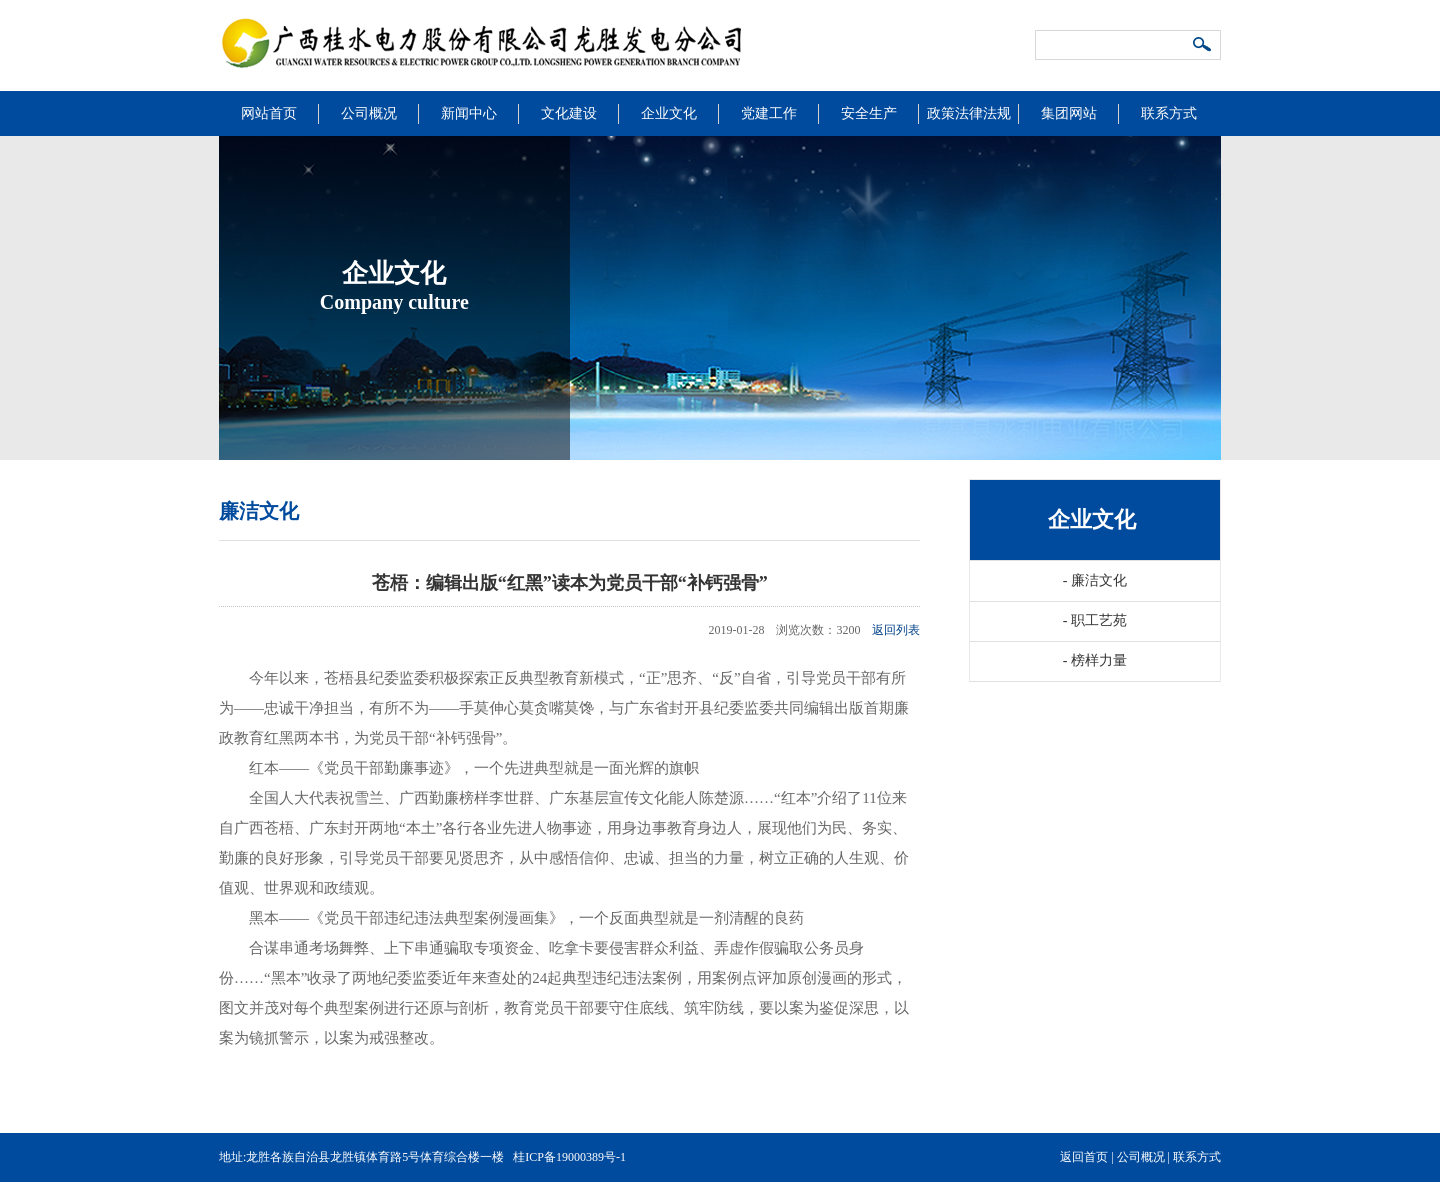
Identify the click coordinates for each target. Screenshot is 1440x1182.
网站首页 (269, 113)
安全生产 (869, 113)
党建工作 (769, 113)
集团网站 (1069, 113)
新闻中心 (469, 113)
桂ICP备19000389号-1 (569, 1157)
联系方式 (1169, 113)
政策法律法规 (969, 113)
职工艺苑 (1095, 620)
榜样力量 (1095, 660)
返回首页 (1084, 1157)
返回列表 (896, 630)
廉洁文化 (1095, 580)
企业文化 (669, 113)
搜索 (1203, 46)
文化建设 (569, 113)
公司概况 (369, 113)
